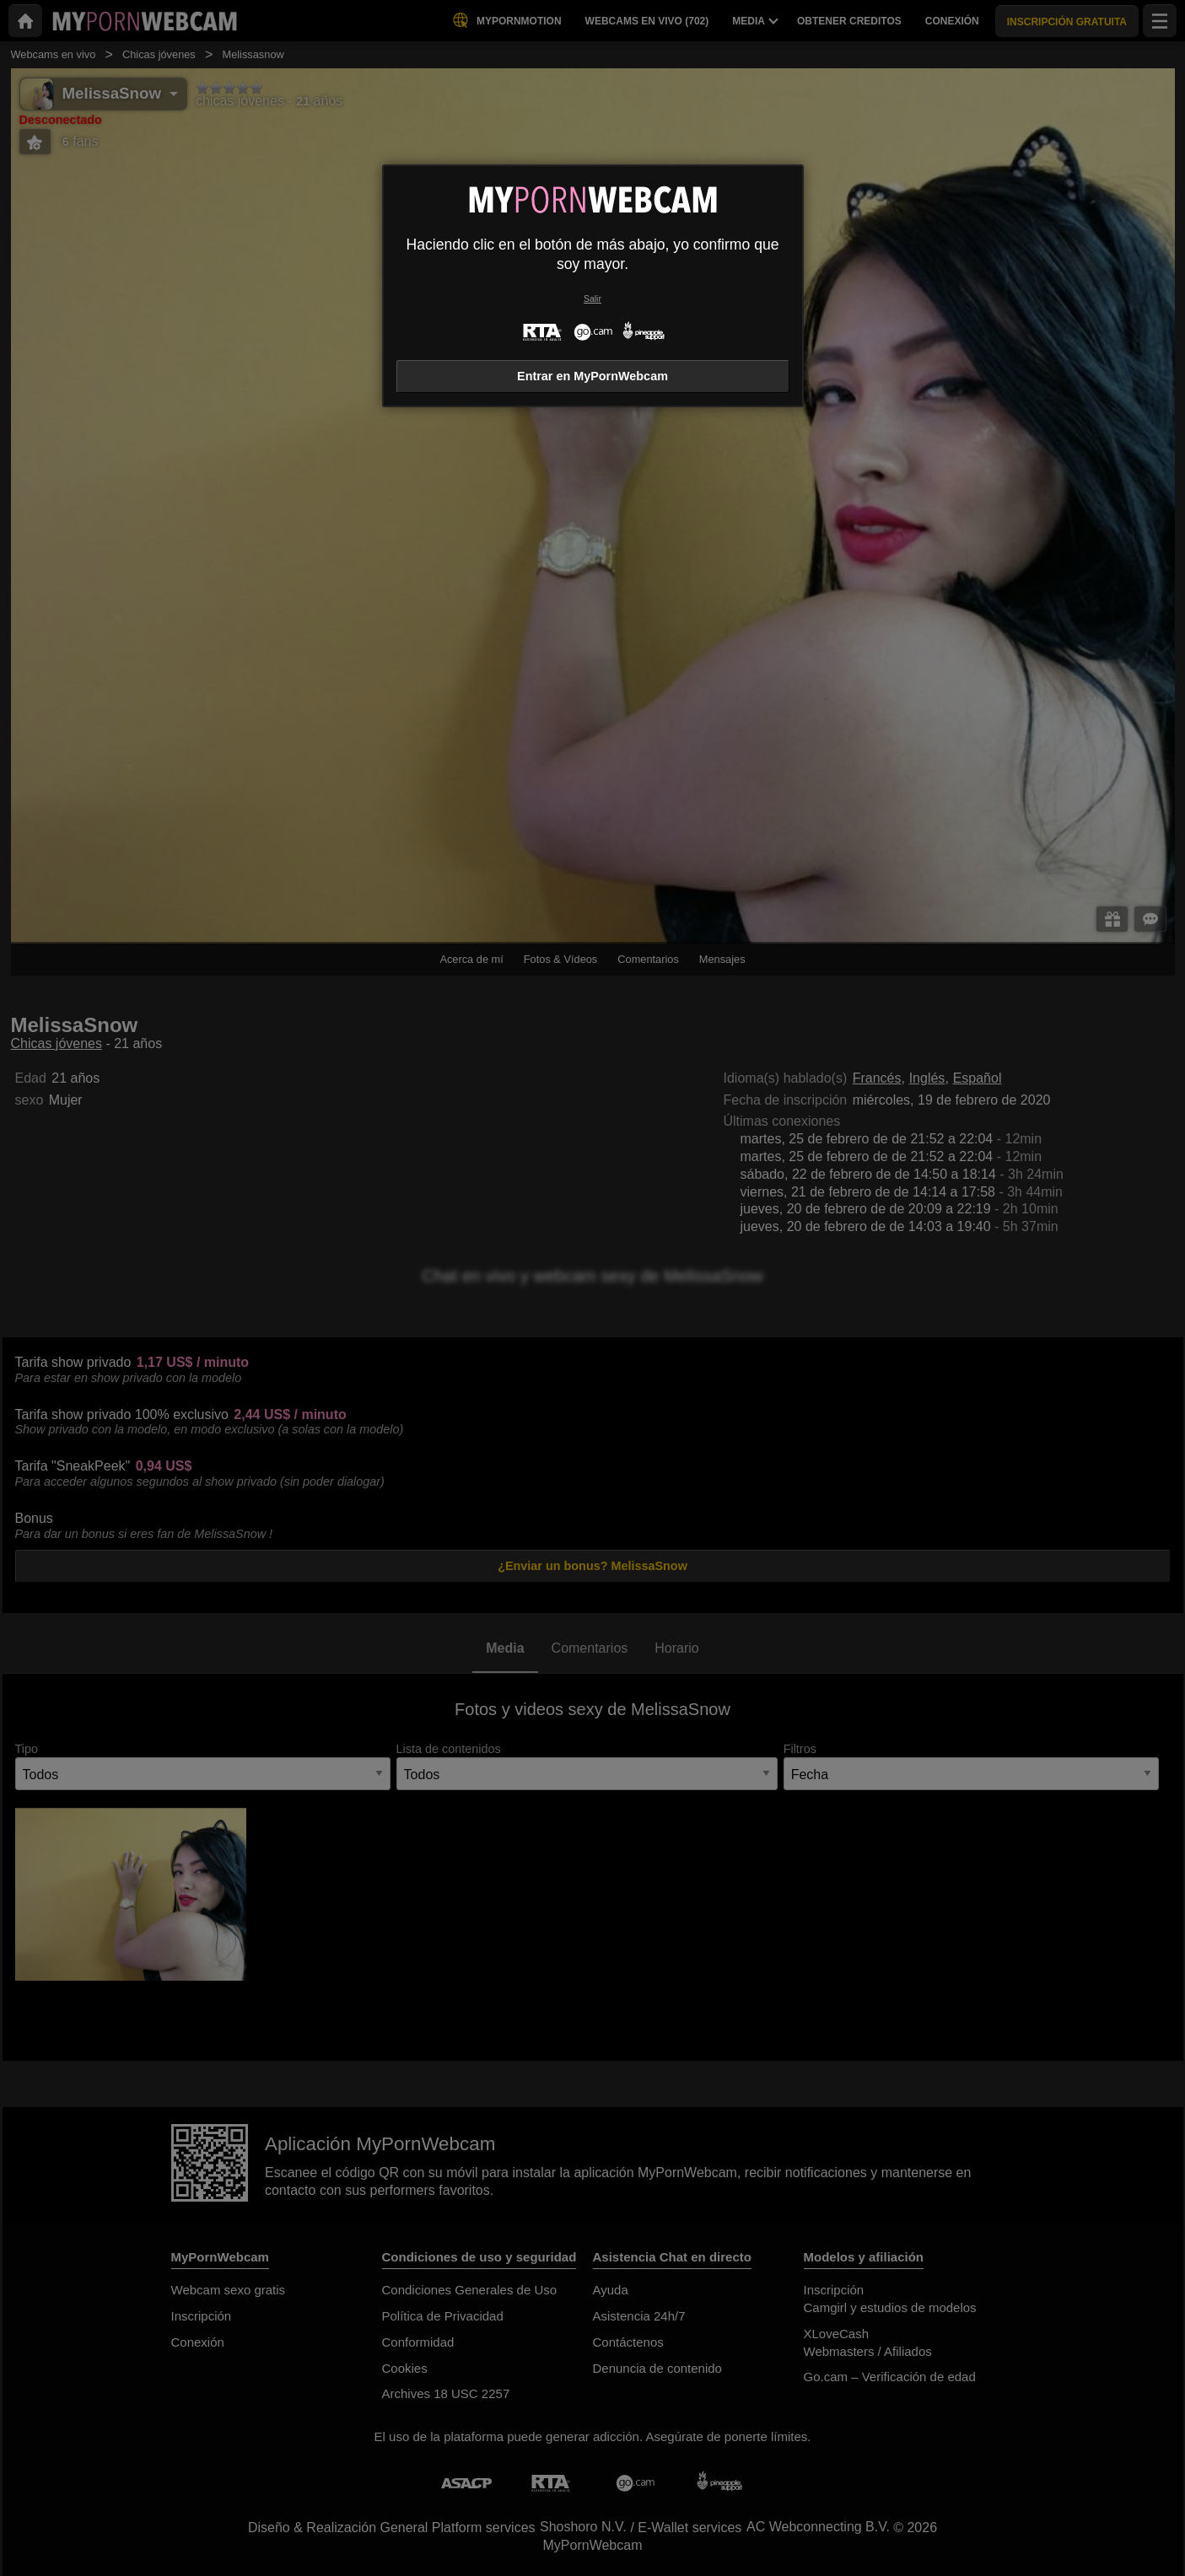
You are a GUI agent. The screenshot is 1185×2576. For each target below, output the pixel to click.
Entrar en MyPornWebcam (592, 376)
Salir (592, 299)
